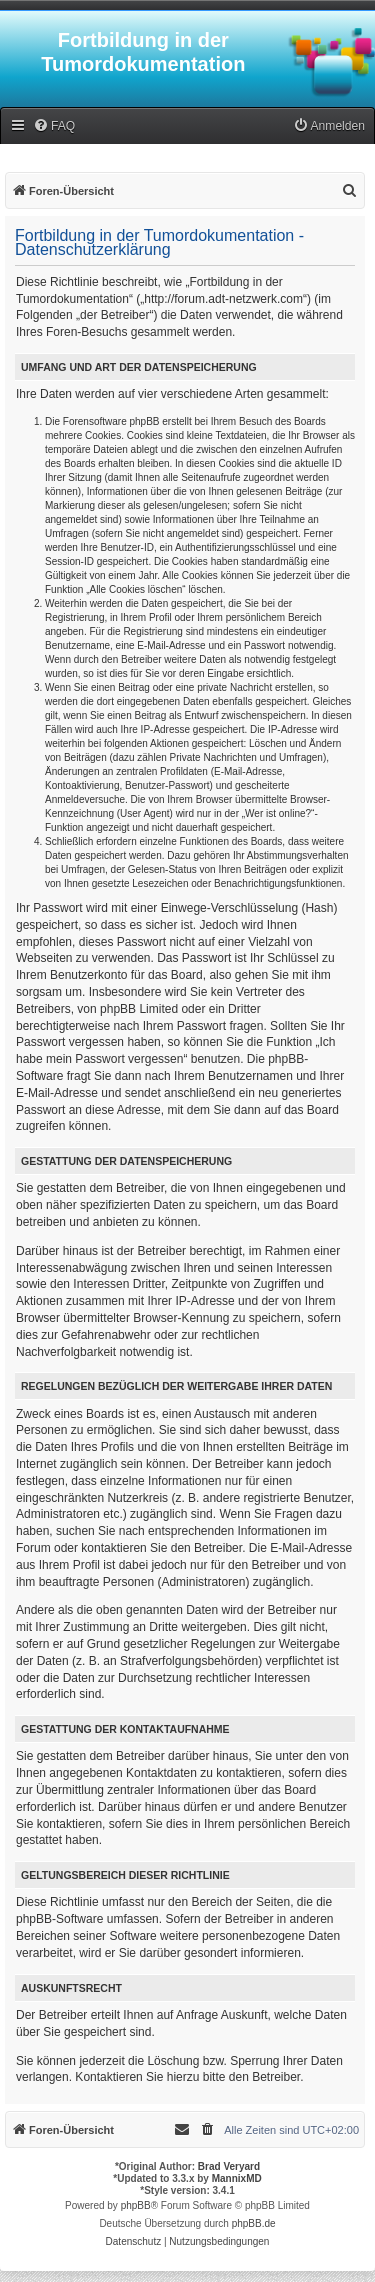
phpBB (136, 2205)
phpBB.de (254, 2223)
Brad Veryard (229, 2166)
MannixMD (237, 2178)
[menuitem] (54, 126)
